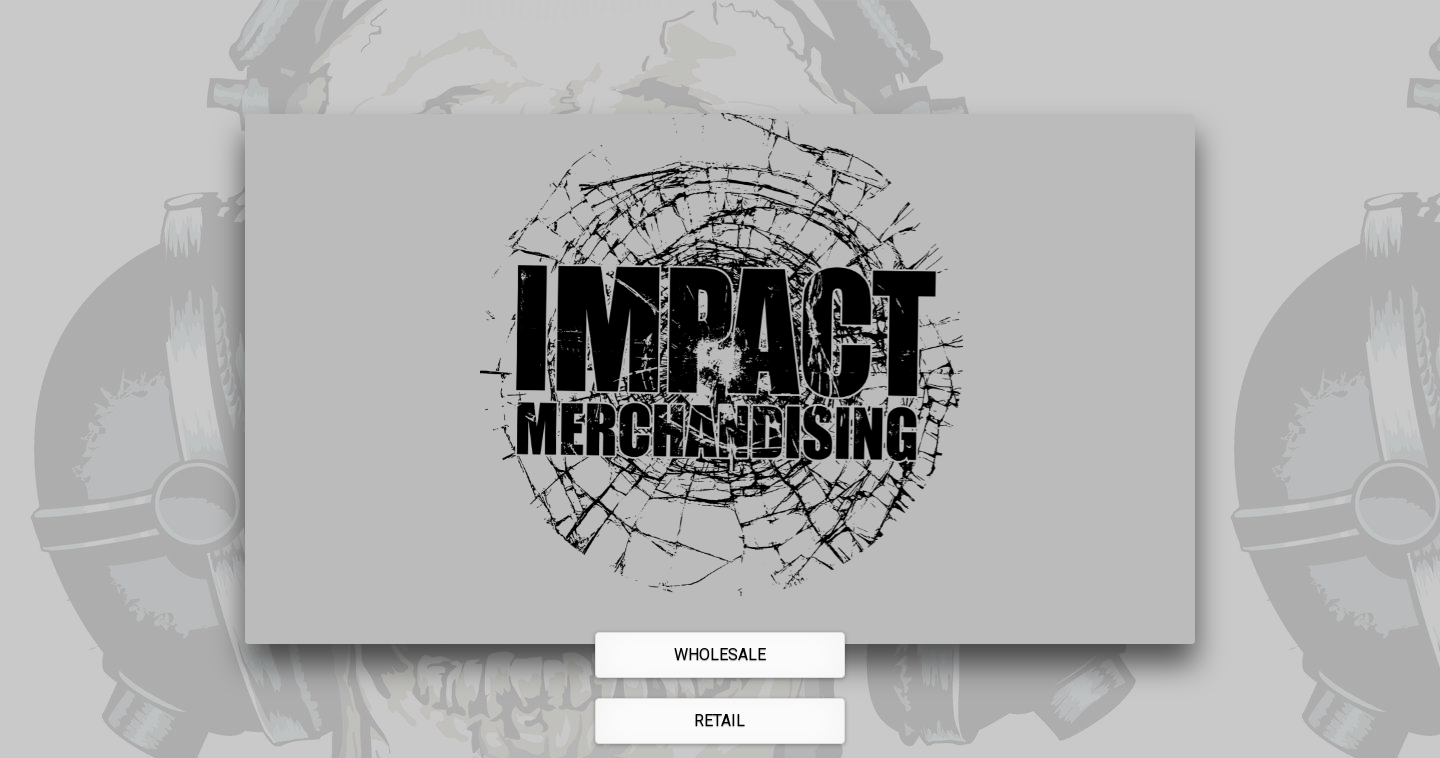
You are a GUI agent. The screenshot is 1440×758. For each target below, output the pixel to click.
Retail (719, 720)
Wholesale (720, 654)
